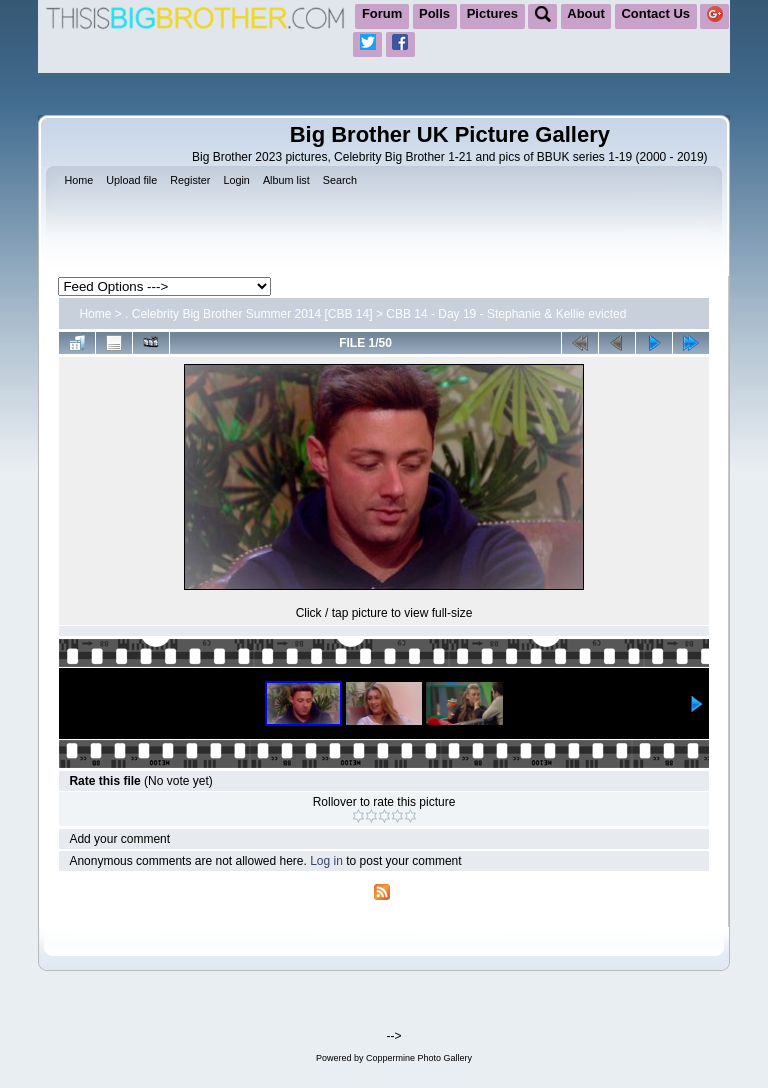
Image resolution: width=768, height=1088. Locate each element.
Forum (382, 13)
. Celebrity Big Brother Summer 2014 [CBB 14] (248, 314)
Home (95, 314)
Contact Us (655, 13)
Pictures (492, 13)
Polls (434, 13)
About (586, 13)
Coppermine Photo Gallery (419, 1058)
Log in (326, 861)
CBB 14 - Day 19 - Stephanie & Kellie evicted (506, 314)
